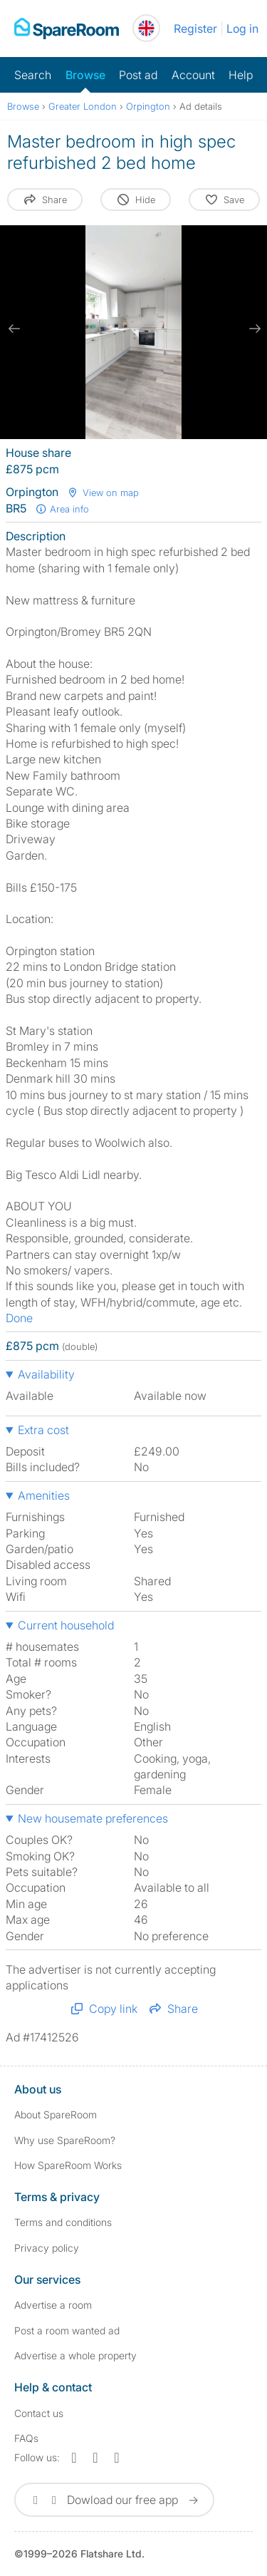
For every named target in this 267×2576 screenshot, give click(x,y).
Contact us (38, 2413)
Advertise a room (53, 2305)
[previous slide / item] (14, 328)
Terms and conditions (63, 2222)
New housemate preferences (93, 1818)
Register (195, 28)
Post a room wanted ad (67, 2330)
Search (32, 75)
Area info (62, 509)
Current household (66, 1625)
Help (241, 75)
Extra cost (43, 1430)
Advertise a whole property (75, 2355)
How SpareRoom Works (68, 2165)
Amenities (44, 1495)
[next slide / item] (253, 328)
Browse (85, 75)
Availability (46, 1374)
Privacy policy (46, 2248)
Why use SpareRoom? (64, 2140)
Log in (242, 28)
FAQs (26, 2438)
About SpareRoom (55, 2114)
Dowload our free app (114, 2500)
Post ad (138, 75)
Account (193, 75)
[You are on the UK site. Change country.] (146, 28)
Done (19, 1318)
